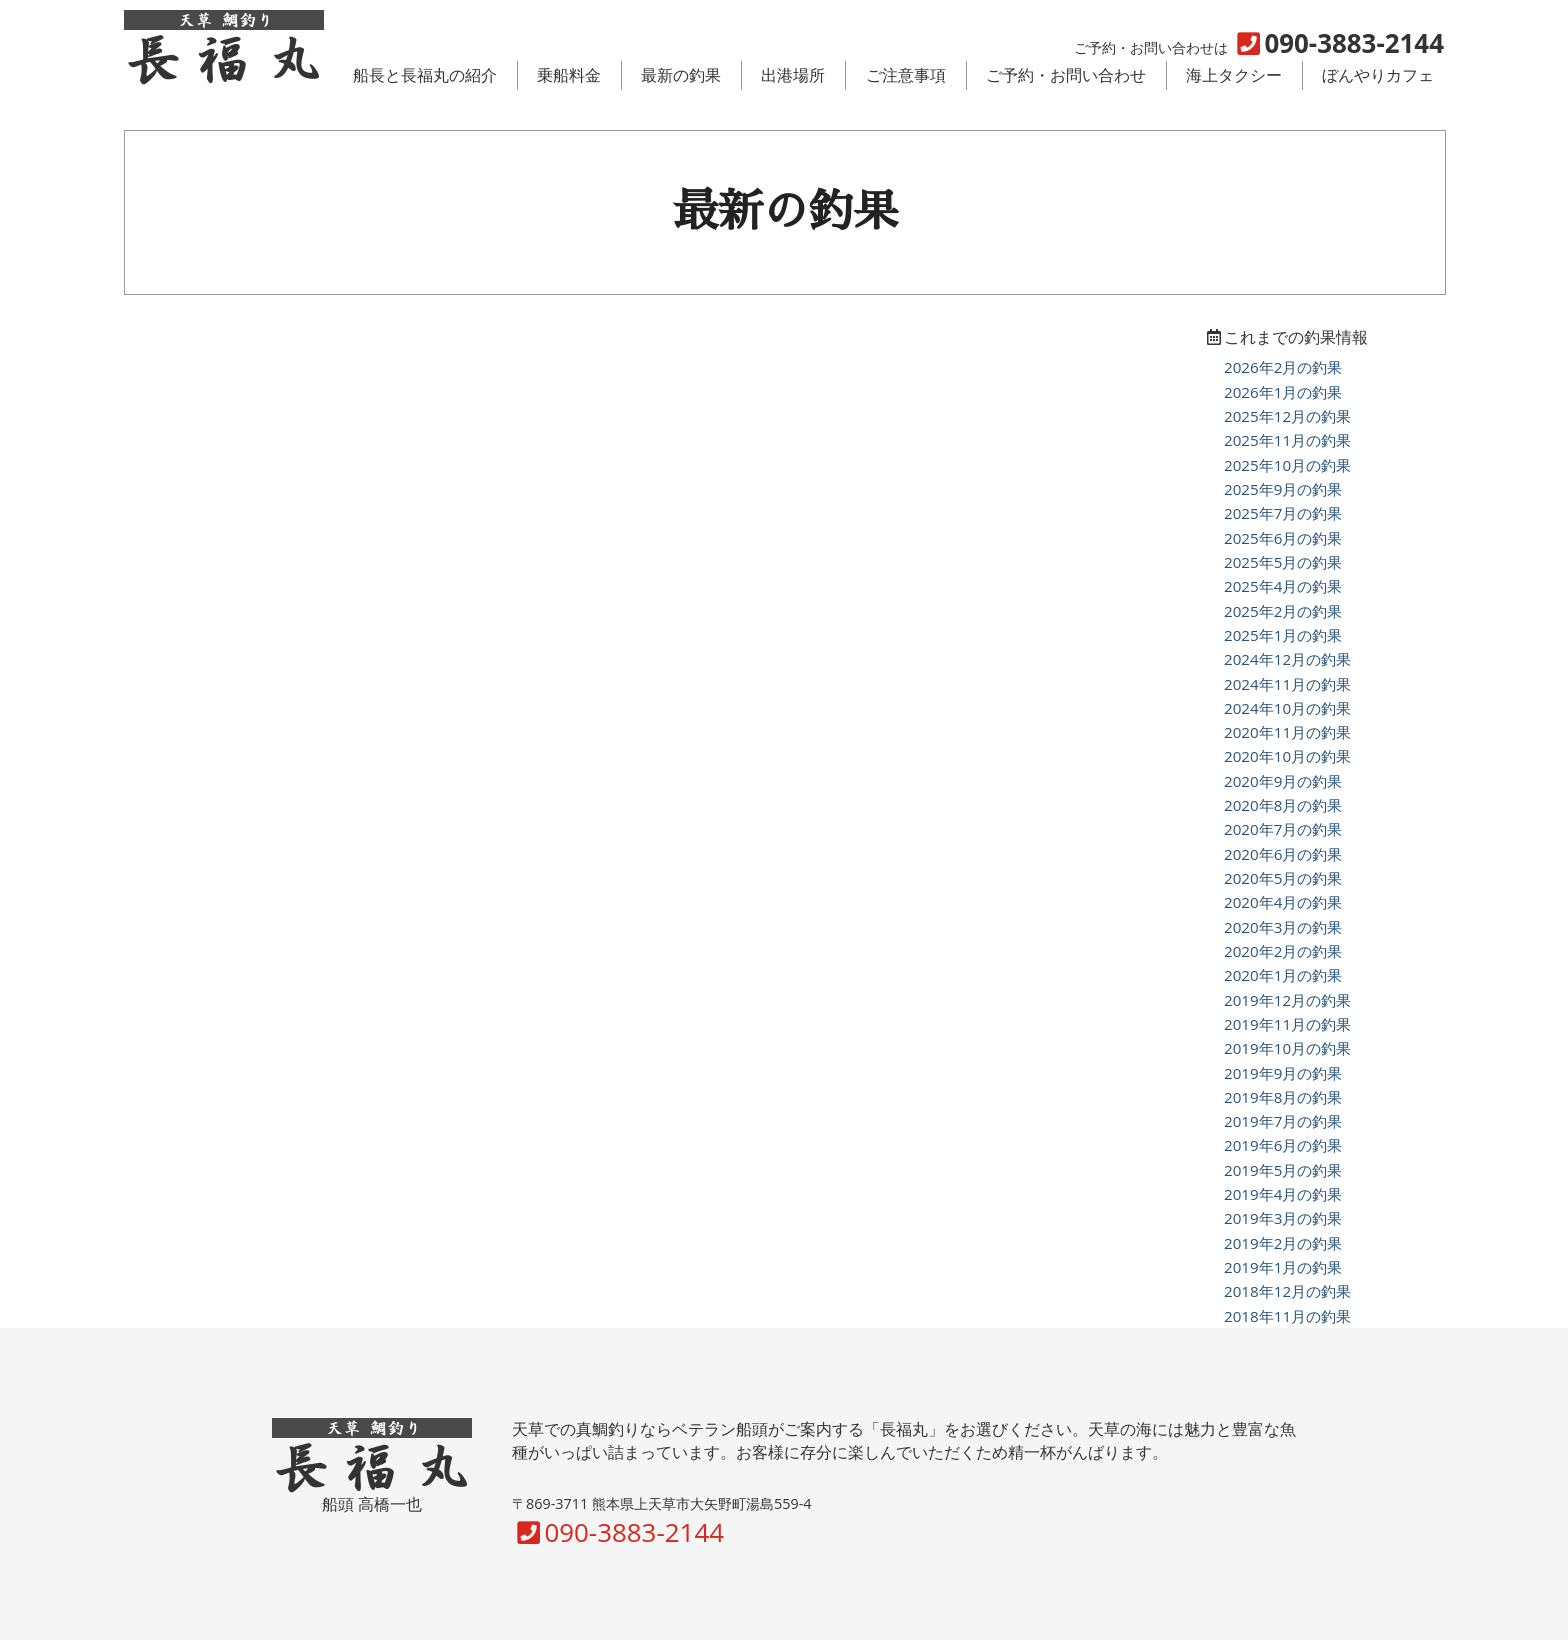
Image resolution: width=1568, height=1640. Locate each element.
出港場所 (793, 75)
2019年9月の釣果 (1283, 1073)
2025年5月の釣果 (1283, 562)
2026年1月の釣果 (1283, 392)
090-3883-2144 (618, 1532)
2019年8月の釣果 (1283, 1097)
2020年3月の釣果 (1283, 927)
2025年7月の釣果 (1283, 513)
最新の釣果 (681, 75)
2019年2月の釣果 (1283, 1243)
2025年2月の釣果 (1283, 611)
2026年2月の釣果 (1283, 367)
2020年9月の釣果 (1283, 781)
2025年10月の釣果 (1287, 465)
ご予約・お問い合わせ (1066, 75)
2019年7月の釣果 (1283, 1121)
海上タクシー (1234, 75)
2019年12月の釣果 (1287, 1000)
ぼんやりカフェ (1378, 75)
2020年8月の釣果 (1283, 805)
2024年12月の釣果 (1287, 659)
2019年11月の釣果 (1287, 1024)
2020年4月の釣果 (1283, 902)
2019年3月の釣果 (1283, 1218)
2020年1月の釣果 (1283, 975)
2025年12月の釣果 (1287, 416)
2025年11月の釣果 (1287, 440)
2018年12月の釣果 (1287, 1291)
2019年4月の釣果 (1283, 1194)
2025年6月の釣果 (1283, 538)
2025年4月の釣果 (1283, 586)
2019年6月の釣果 (1283, 1145)
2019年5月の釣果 (1283, 1170)
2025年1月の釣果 (1283, 635)
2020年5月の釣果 (1283, 878)
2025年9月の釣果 (1283, 489)
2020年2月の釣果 (1283, 951)
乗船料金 (569, 75)
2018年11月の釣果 (1287, 1316)
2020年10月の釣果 (1287, 756)
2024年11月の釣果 (1287, 684)
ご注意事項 (906, 75)
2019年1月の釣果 (1283, 1267)
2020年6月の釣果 (1283, 854)
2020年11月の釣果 (1287, 732)
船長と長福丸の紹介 (425, 75)
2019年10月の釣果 (1287, 1048)
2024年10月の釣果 (1287, 708)
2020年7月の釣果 (1283, 829)
